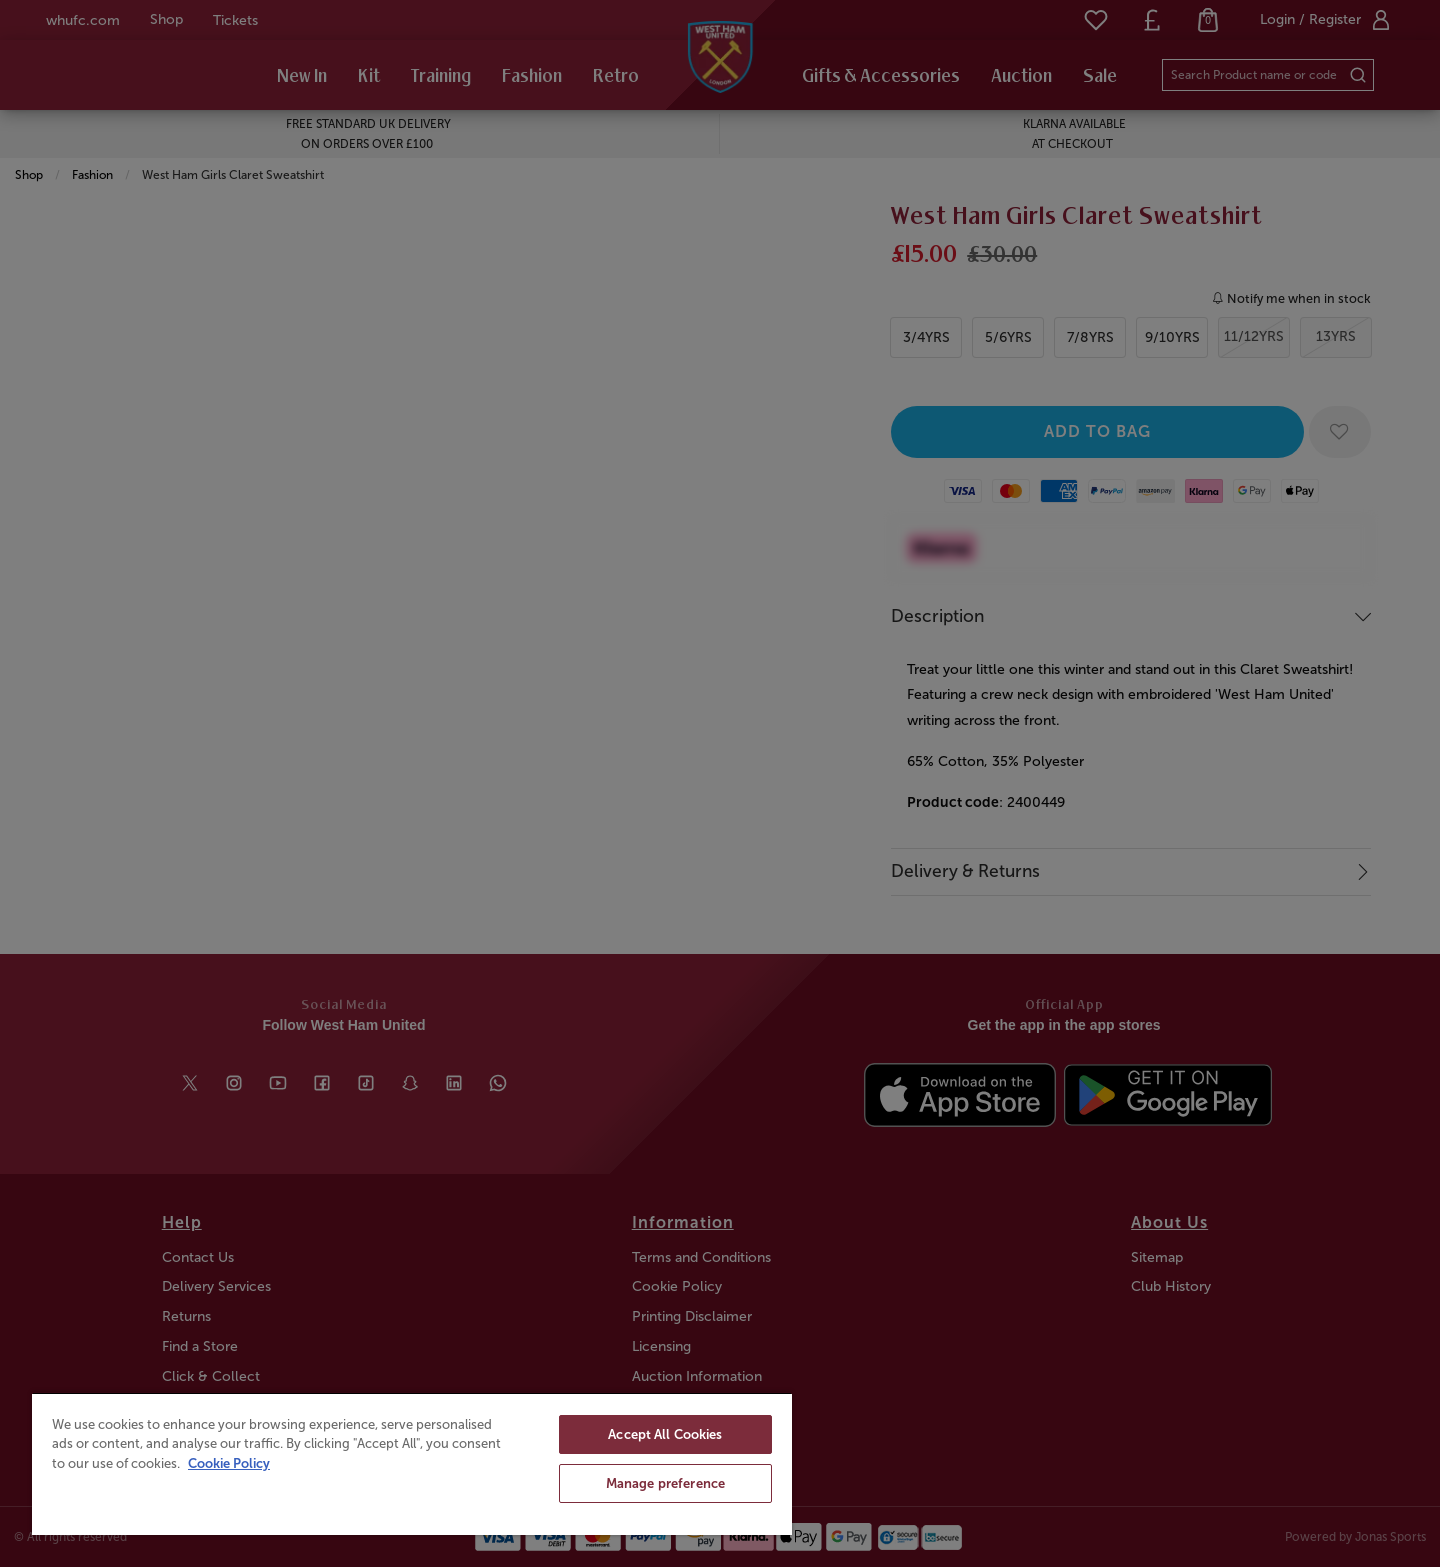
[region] (412, 1463)
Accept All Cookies (665, 1434)
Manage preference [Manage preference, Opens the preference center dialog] (665, 1483)
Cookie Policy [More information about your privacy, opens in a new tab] (229, 1463)
